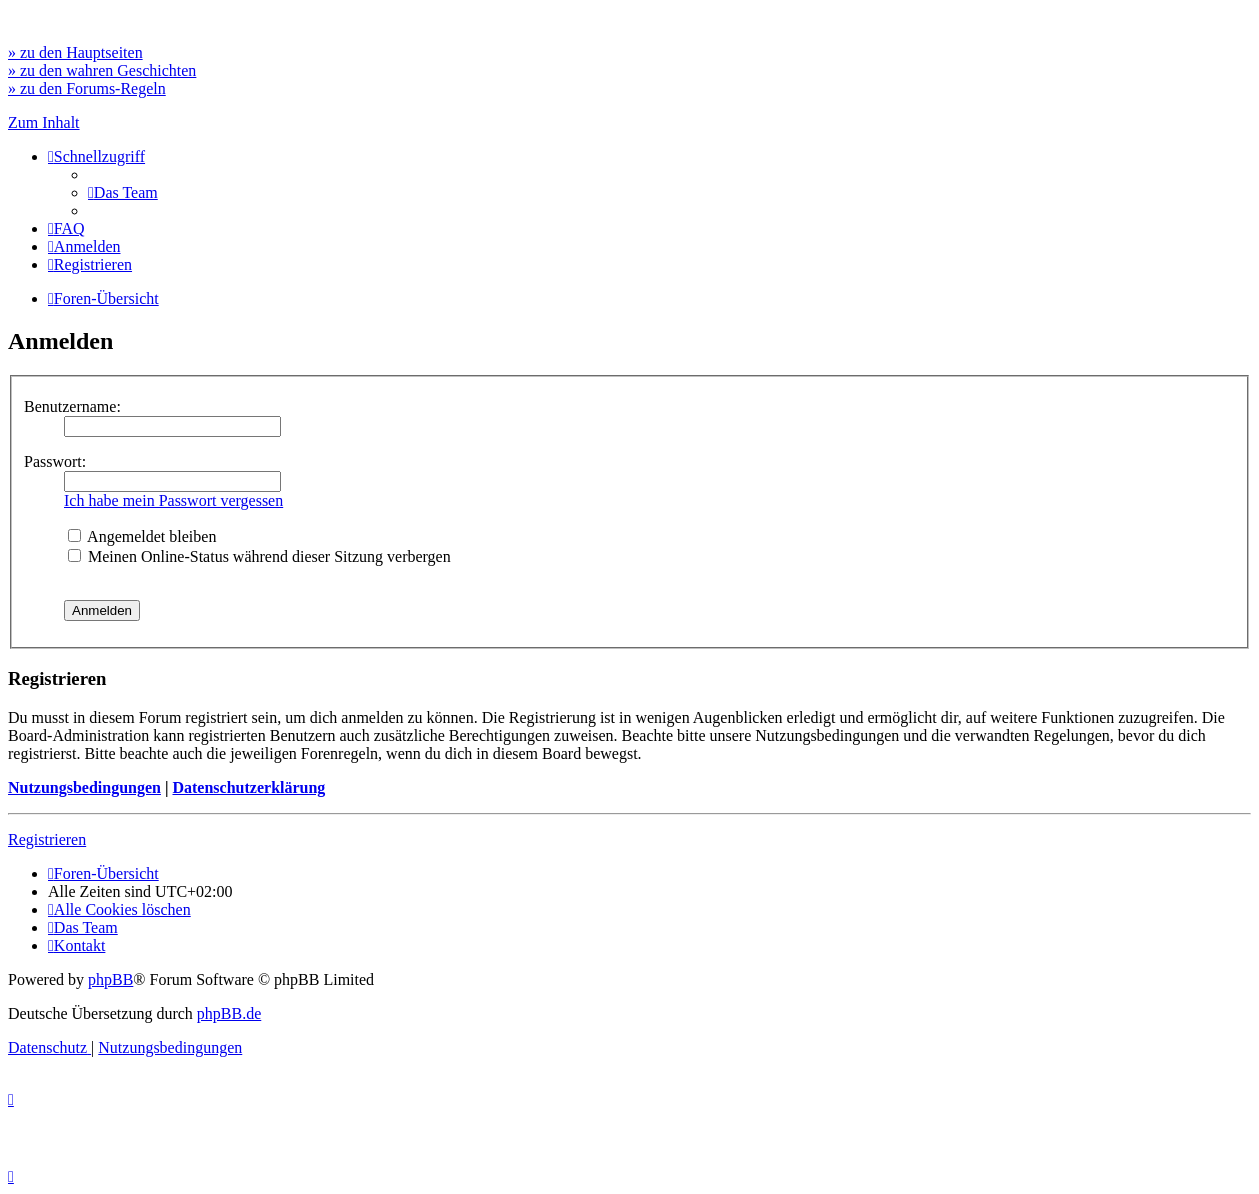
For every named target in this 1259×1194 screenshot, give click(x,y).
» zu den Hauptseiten (75, 52)
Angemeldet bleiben (142, 536)
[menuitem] (123, 192)
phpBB (110, 979)
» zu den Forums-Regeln (87, 88)
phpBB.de (229, 1013)
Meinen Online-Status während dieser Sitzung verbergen (259, 556)
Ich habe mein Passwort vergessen (173, 500)
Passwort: (55, 461)
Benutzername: (72, 406)
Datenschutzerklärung (248, 787)
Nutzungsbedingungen (84, 787)
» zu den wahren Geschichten (102, 70)
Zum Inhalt (44, 122)
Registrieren (47, 839)
